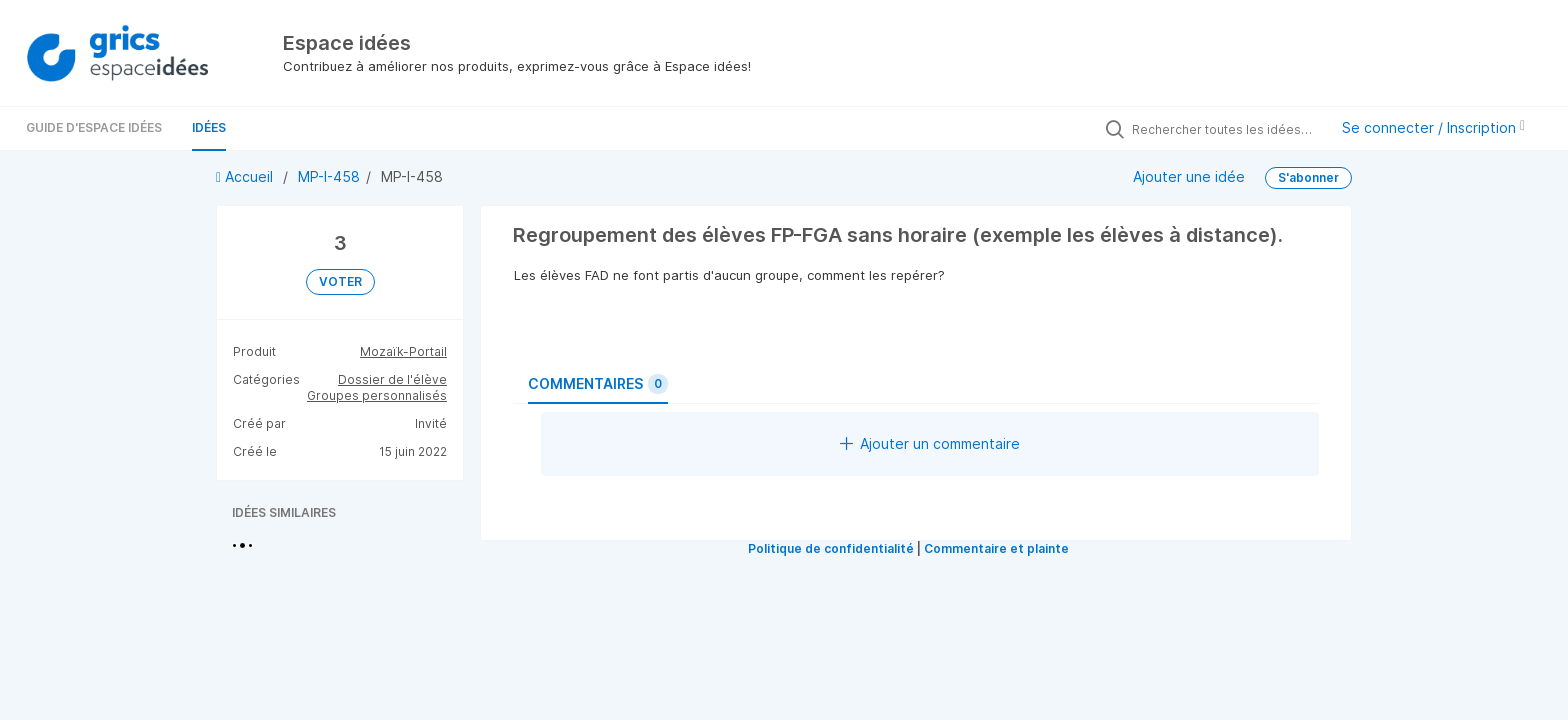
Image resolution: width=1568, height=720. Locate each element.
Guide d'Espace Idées (94, 127)
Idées (209, 127)
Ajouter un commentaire (930, 443)
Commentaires (598, 384)
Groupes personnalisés (377, 395)
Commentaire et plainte (996, 548)
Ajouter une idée (1189, 176)
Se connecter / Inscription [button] (1433, 127)
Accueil (246, 176)
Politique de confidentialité (831, 548)
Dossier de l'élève (392, 379)
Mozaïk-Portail (403, 351)
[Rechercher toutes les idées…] (1225, 129)
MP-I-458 (329, 176)
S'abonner (1308, 177)
